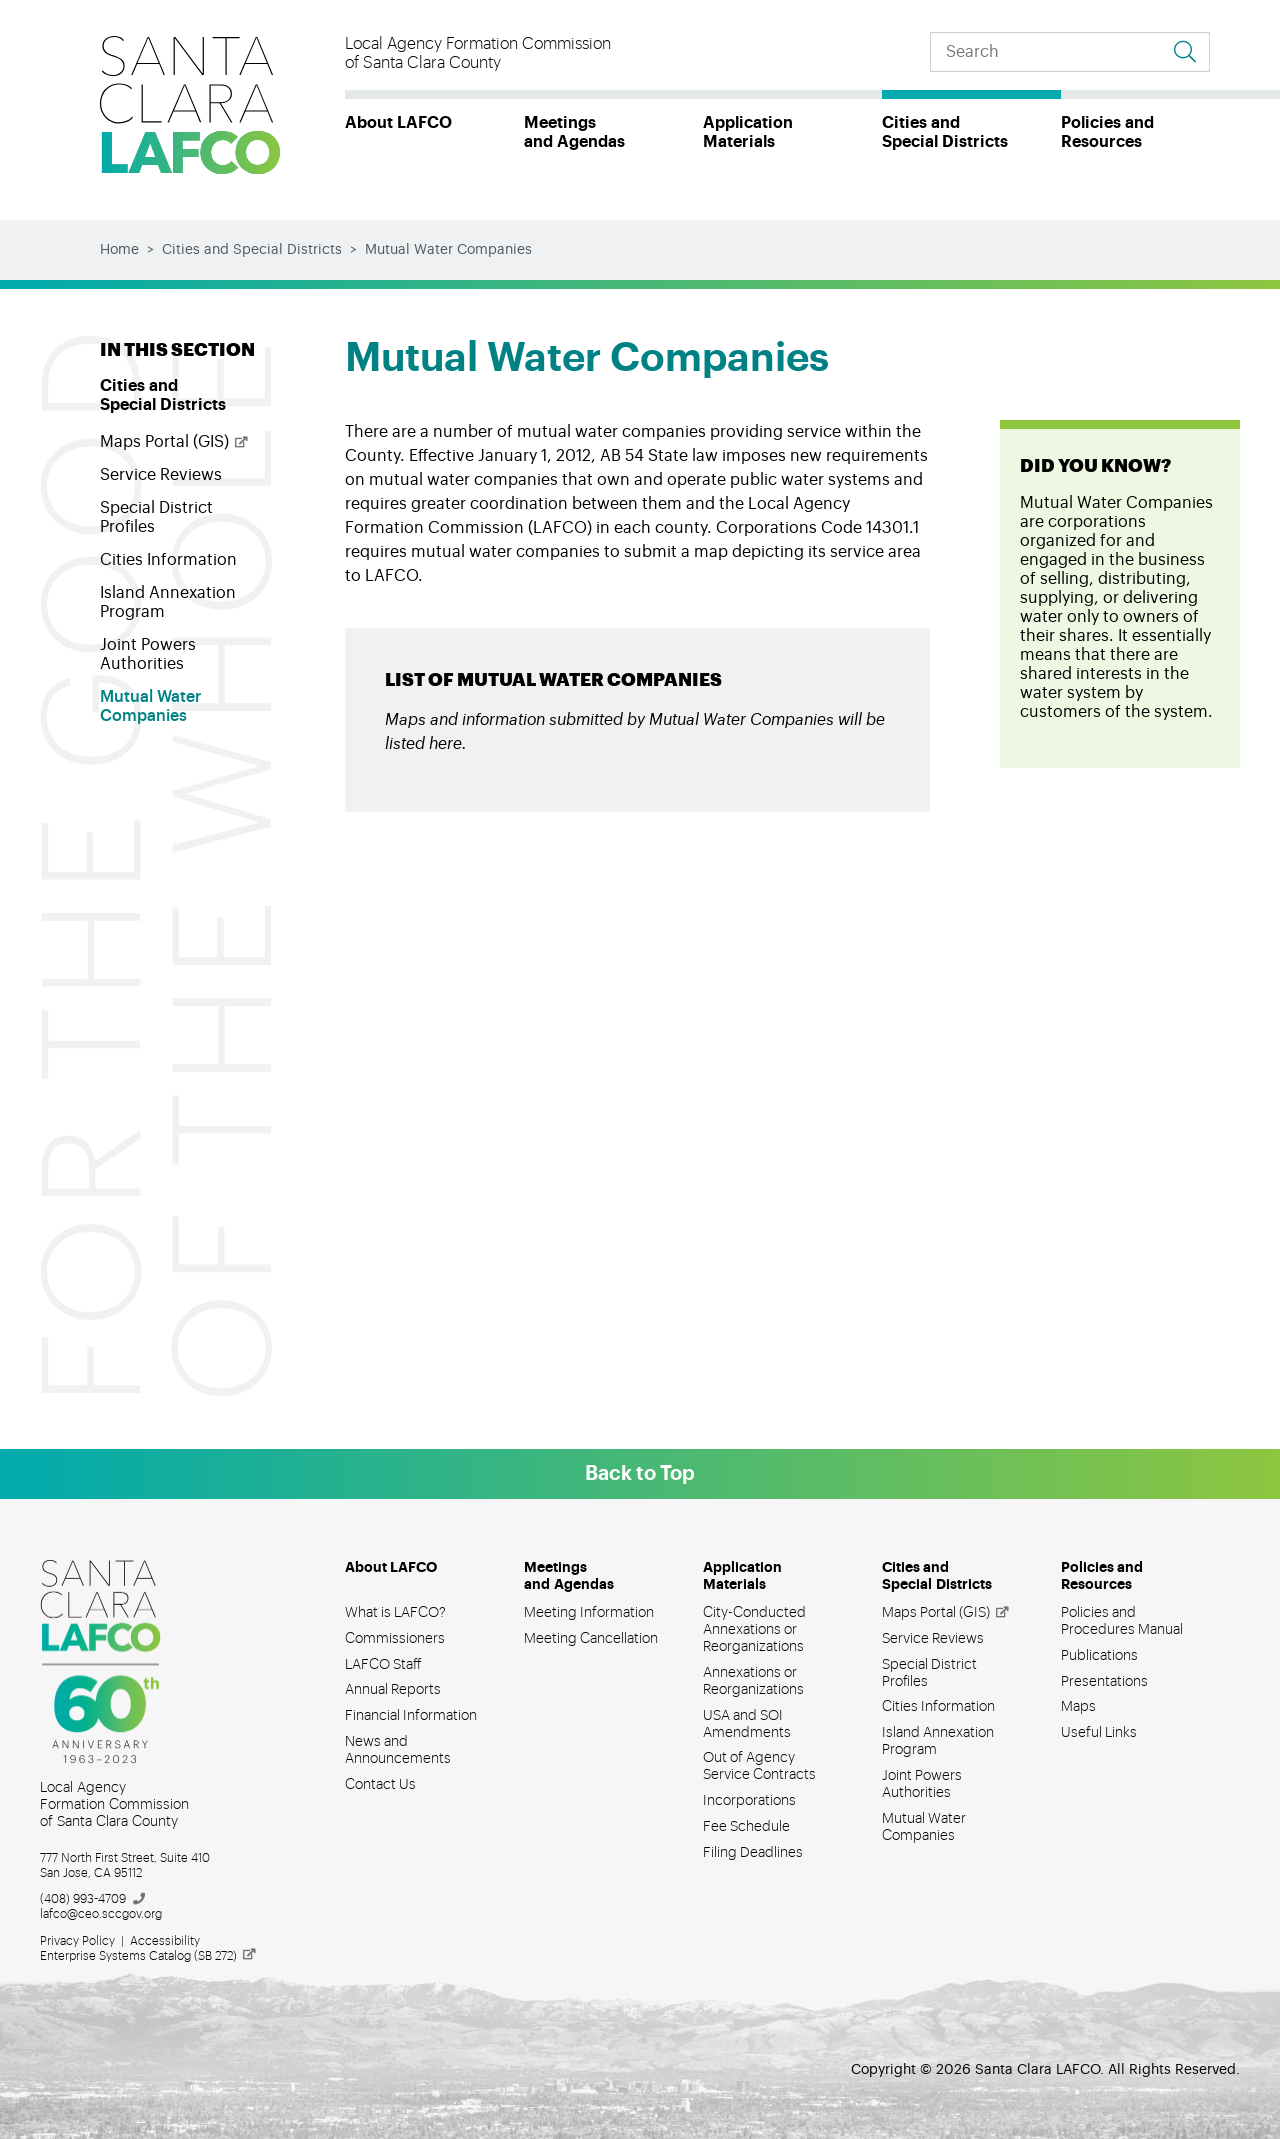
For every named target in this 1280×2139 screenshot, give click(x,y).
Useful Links (1099, 1733)
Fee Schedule (746, 1827)
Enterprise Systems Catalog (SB (149, 1956)
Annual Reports (393, 1690)
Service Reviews (161, 475)
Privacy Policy (77, 1941)
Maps (1078, 1707)
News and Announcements (398, 1750)
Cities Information (168, 560)
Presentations (1104, 1682)
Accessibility (165, 1941)
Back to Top (640, 1474)
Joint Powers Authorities (148, 654)
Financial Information (411, 1716)
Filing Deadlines (753, 1853)
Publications (1099, 1656)
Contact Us (380, 1785)
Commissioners (395, 1639)
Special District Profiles (156, 517)
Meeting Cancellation (591, 1639)
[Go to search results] (1185, 52)
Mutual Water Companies (150, 706)
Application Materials (748, 132)
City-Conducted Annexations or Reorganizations (754, 1630)
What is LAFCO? (395, 1613)
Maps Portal (175, 442)
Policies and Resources (1107, 132)
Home (119, 250)
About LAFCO (398, 123)
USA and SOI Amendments (747, 1724)
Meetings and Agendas (574, 132)
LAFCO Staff (383, 1665)
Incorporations (749, 1801)
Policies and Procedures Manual (1122, 1621)
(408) (93, 1899)
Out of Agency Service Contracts (759, 1766)
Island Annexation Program (168, 602)
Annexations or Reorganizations (753, 1681)
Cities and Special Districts (945, 132)
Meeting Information (589, 1613)
